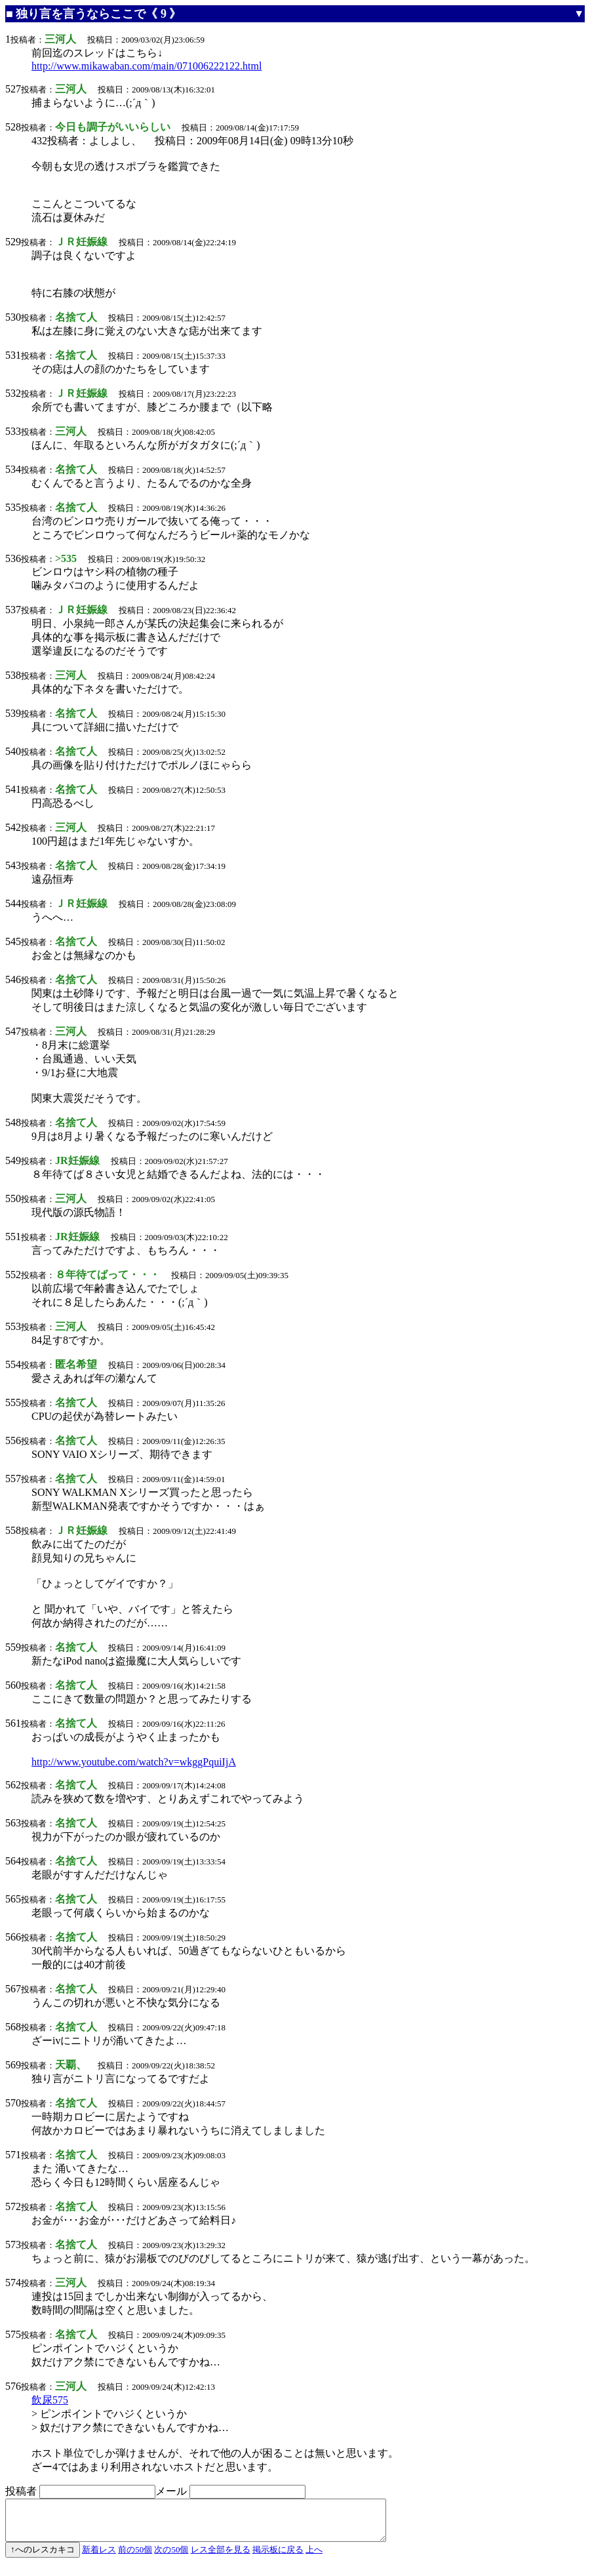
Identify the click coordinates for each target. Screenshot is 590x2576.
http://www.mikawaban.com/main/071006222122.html (146, 65)
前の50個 (135, 2557)
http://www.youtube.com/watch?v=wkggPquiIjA (133, 1761)
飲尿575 (49, 2399)
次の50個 (171, 2557)
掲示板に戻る (278, 2557)
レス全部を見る (220, 2557)
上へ (314, 2557)
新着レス (99, 2557)
